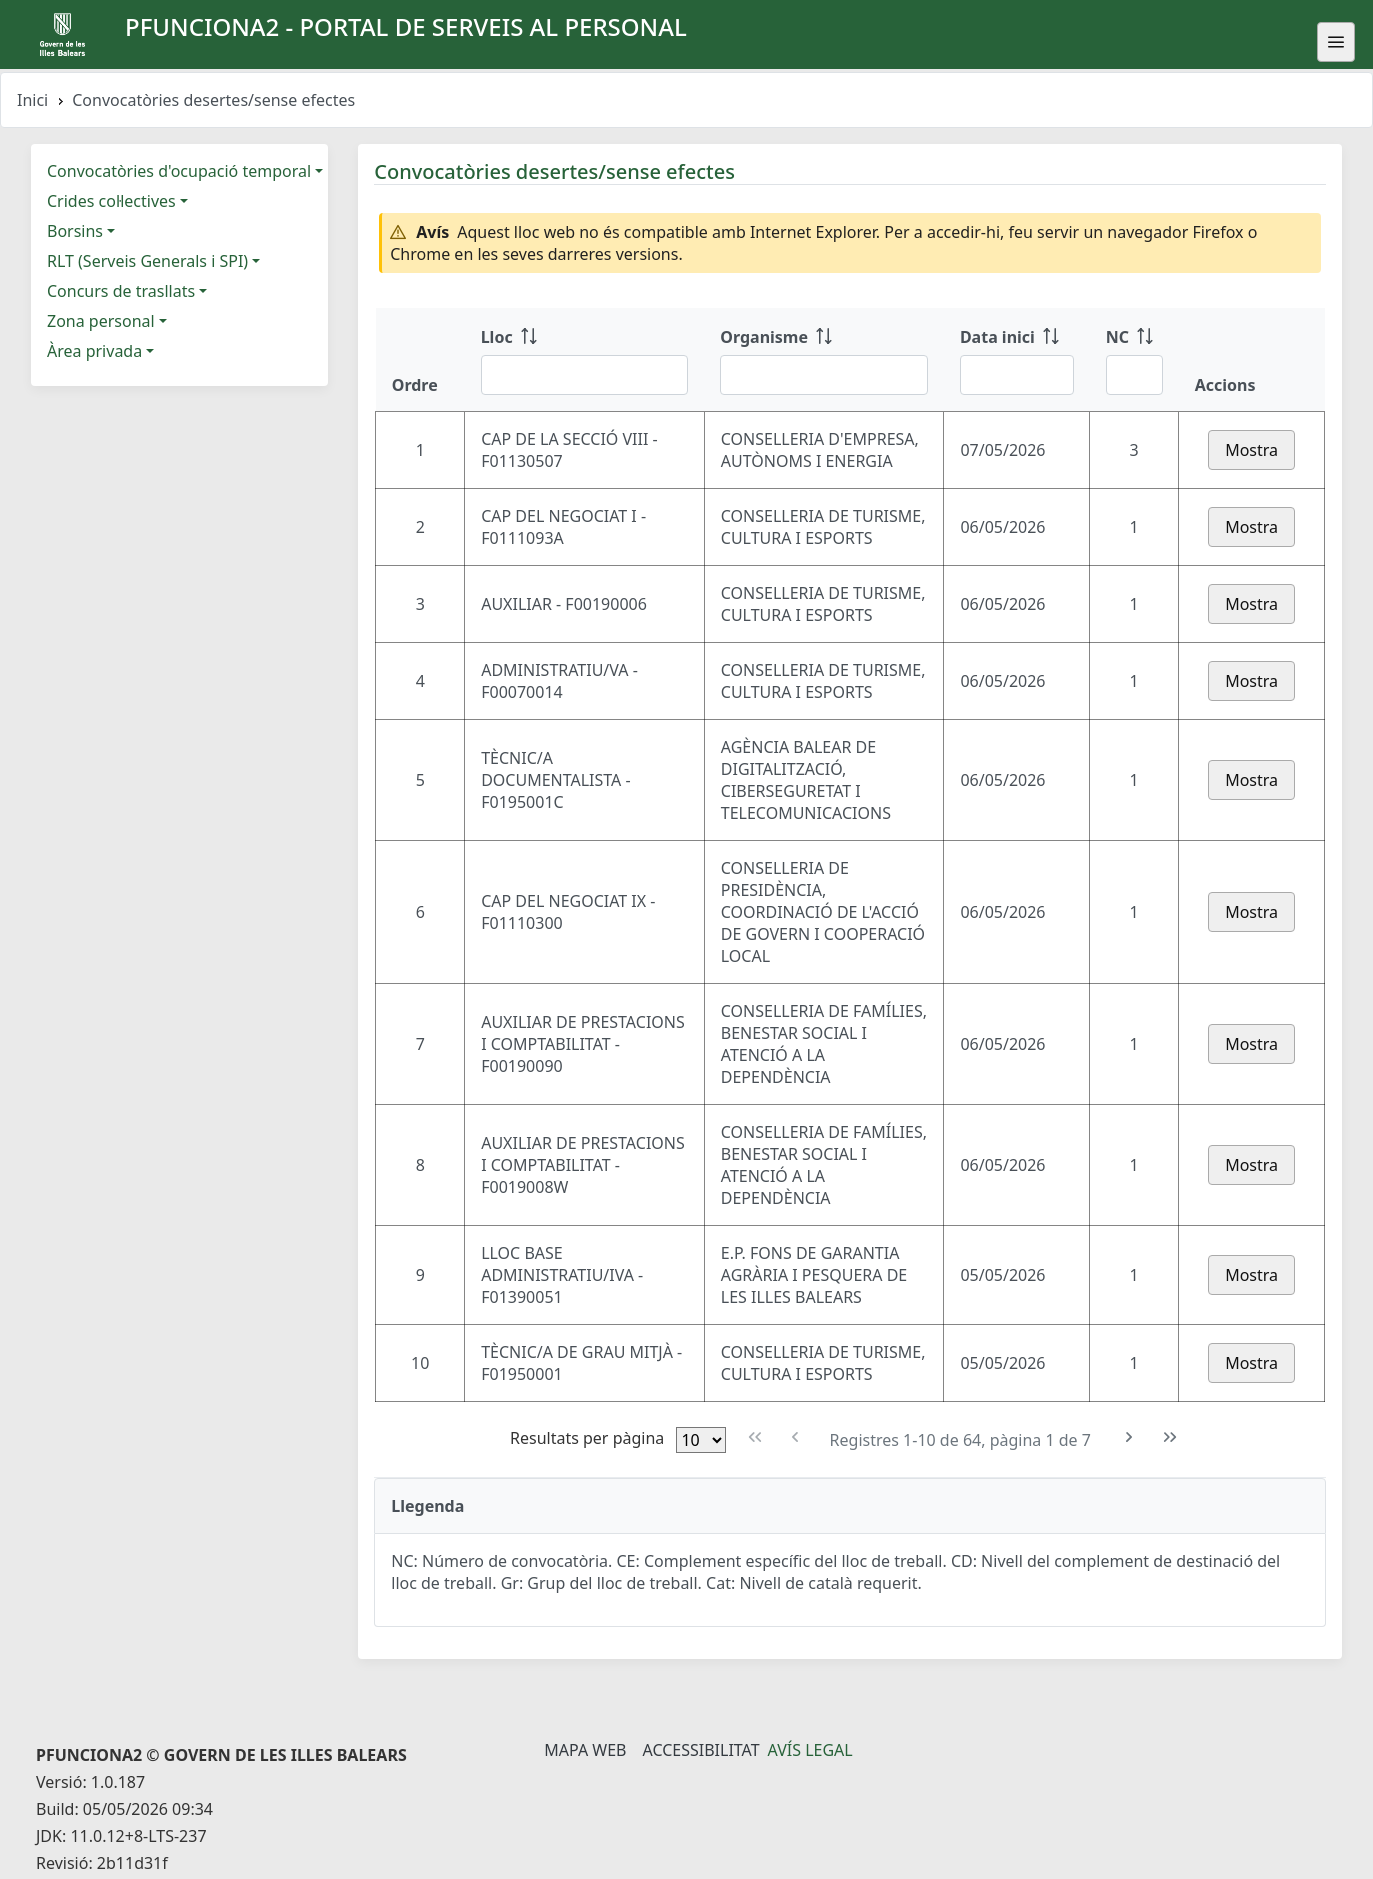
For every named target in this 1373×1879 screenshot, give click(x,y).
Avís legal (810, 1750)
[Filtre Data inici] (1017, 375)
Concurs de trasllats (121, 291)
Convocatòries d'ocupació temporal (179, 171)
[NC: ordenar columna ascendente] (1134, 360)
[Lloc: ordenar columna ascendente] (585, 360)
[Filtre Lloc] (585, 375)
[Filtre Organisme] (824, 375)
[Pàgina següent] (1129, 1437)
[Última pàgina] (1170, 1437)
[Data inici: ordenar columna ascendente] (1017, 360)
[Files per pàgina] (701, 1440)
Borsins (75, 231)
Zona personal (101, 321)
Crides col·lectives (111, 201)
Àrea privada (94, 351)
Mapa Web (585, 1750)
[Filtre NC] (1134, 375)
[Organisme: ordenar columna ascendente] (824, 360)
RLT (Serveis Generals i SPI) (147, 261)
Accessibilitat (700, 1750)
